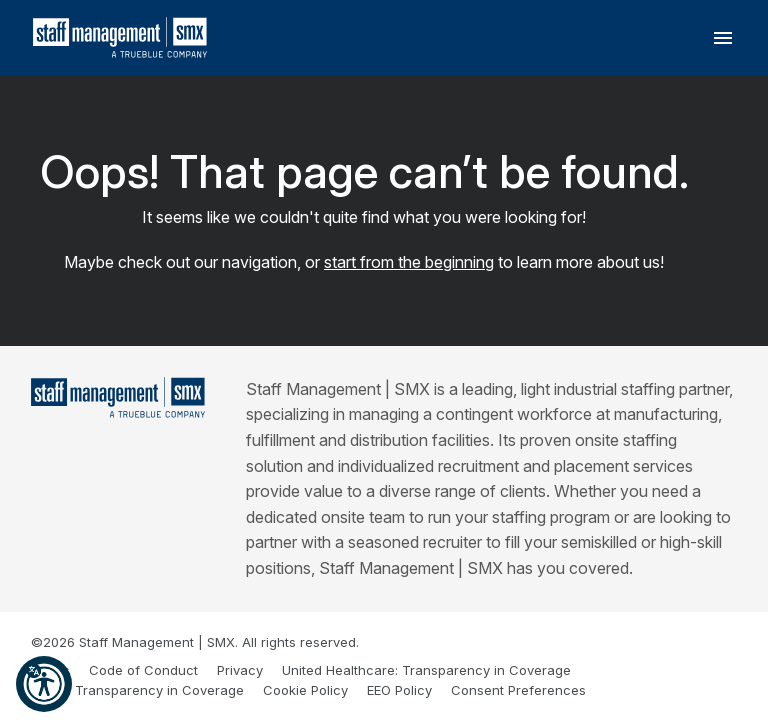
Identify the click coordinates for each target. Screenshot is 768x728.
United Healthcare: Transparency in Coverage (426, 670)
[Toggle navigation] (723, 37)
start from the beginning (409, 262)
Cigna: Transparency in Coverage (137, 690)
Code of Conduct (143, 670)
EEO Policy (399, 690)
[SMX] (119, 37)
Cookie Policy (305, 690)
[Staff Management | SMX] (118, 397)
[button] (44, 684)
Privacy (240, 670)
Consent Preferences (518, 690)
